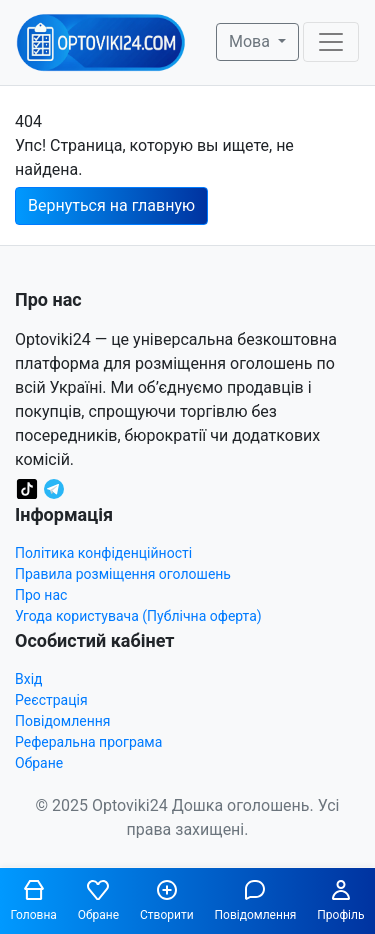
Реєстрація (51, 700)
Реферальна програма (88, 742)
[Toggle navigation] (331, 42)
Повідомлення (63, 721)
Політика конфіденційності (103, 553)
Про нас (41, 595)
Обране (39, 763)
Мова (251, 41)
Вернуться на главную (111, 205)
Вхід (29, 679)
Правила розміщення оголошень (123, 574)
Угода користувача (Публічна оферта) (138, 616)
